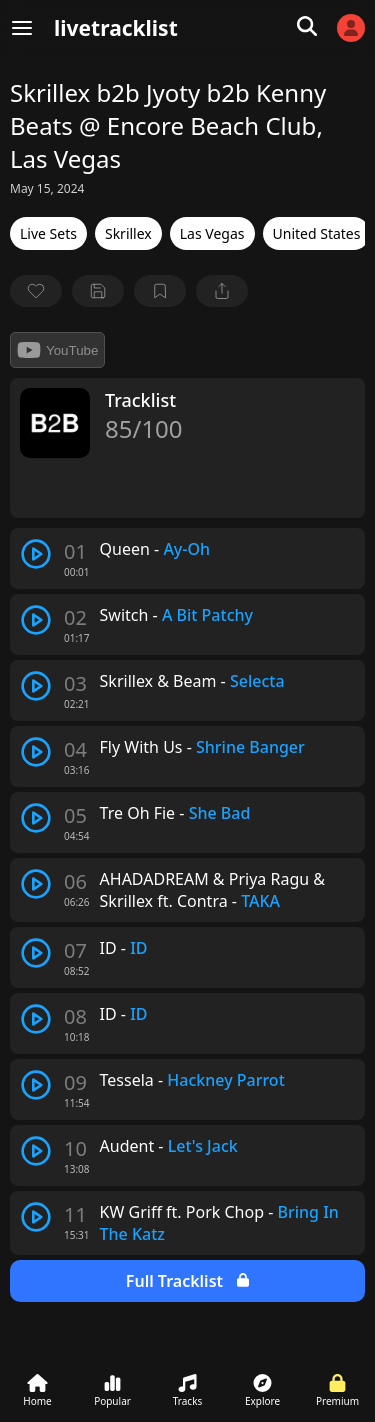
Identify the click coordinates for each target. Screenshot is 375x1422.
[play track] (36, 554)
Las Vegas (212, 233)
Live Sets (48, 233)
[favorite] (36, 291)
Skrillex (128, 233)
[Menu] (22, 28)
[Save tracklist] (98, 291)
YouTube (57, 350)
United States (317, 233)
